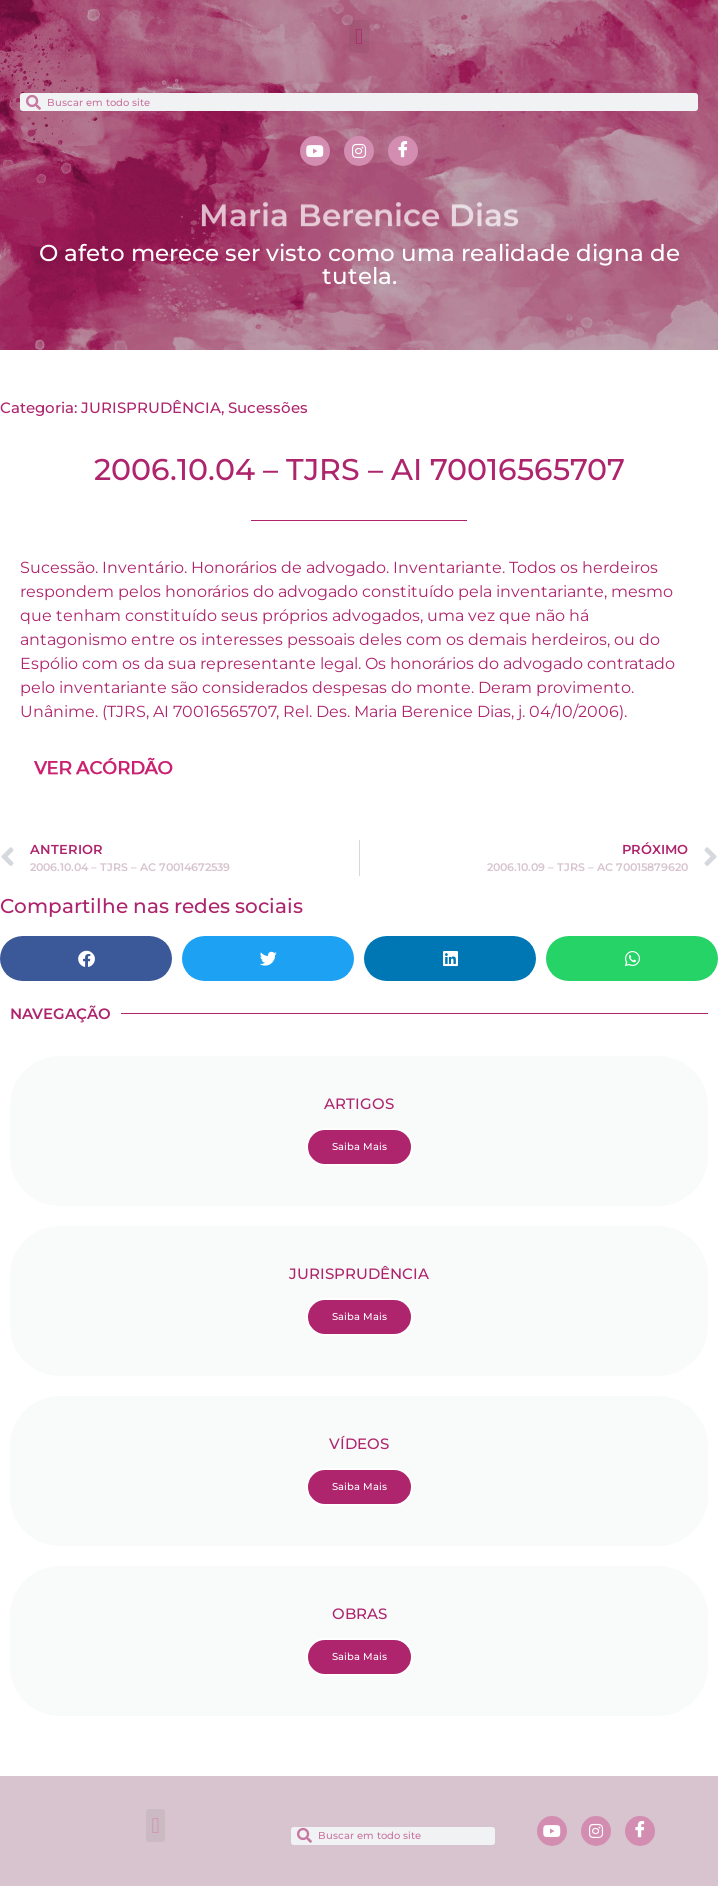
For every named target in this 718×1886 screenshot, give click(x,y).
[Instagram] (359, 151)
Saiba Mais (359, 1146)
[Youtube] (315, 151)
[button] (358, 36)
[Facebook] (403, 151)
